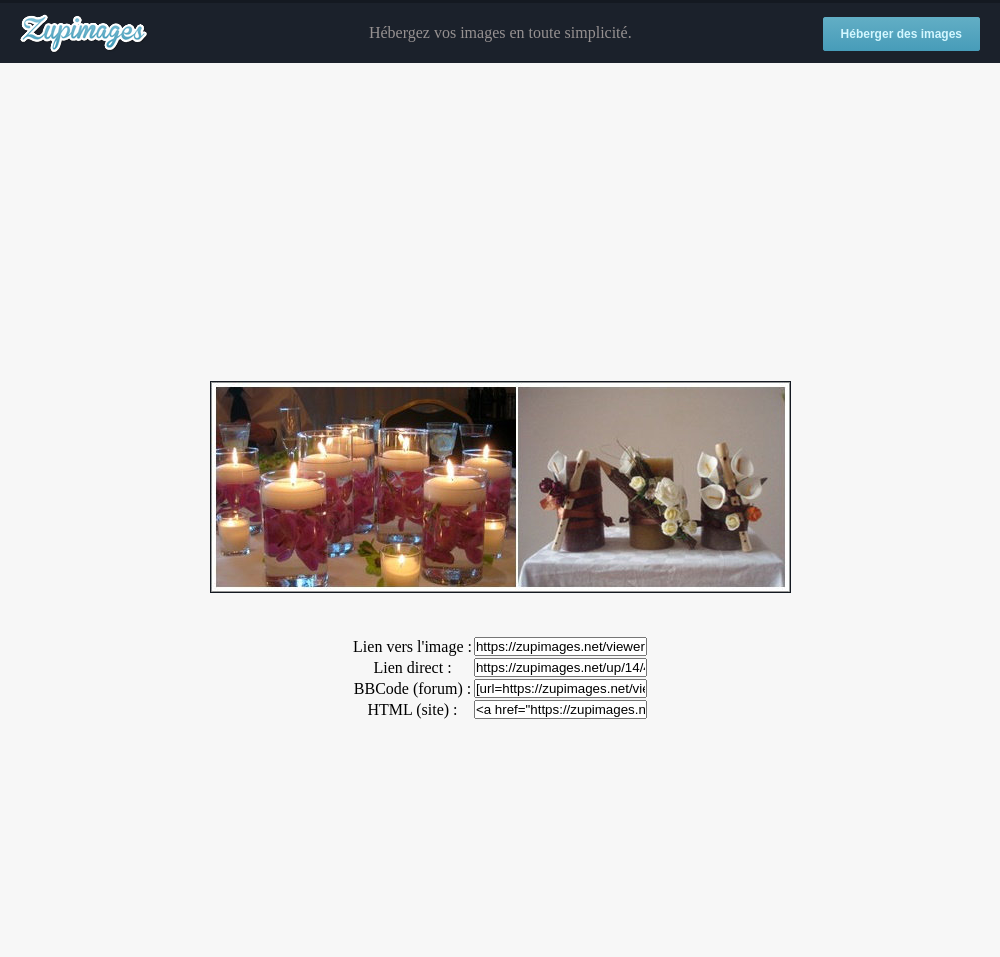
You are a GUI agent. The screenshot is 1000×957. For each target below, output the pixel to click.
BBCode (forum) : (412, 688)
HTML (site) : (412, 709)
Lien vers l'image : (412, 646)
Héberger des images (901, 34)
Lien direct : (412, 667)
